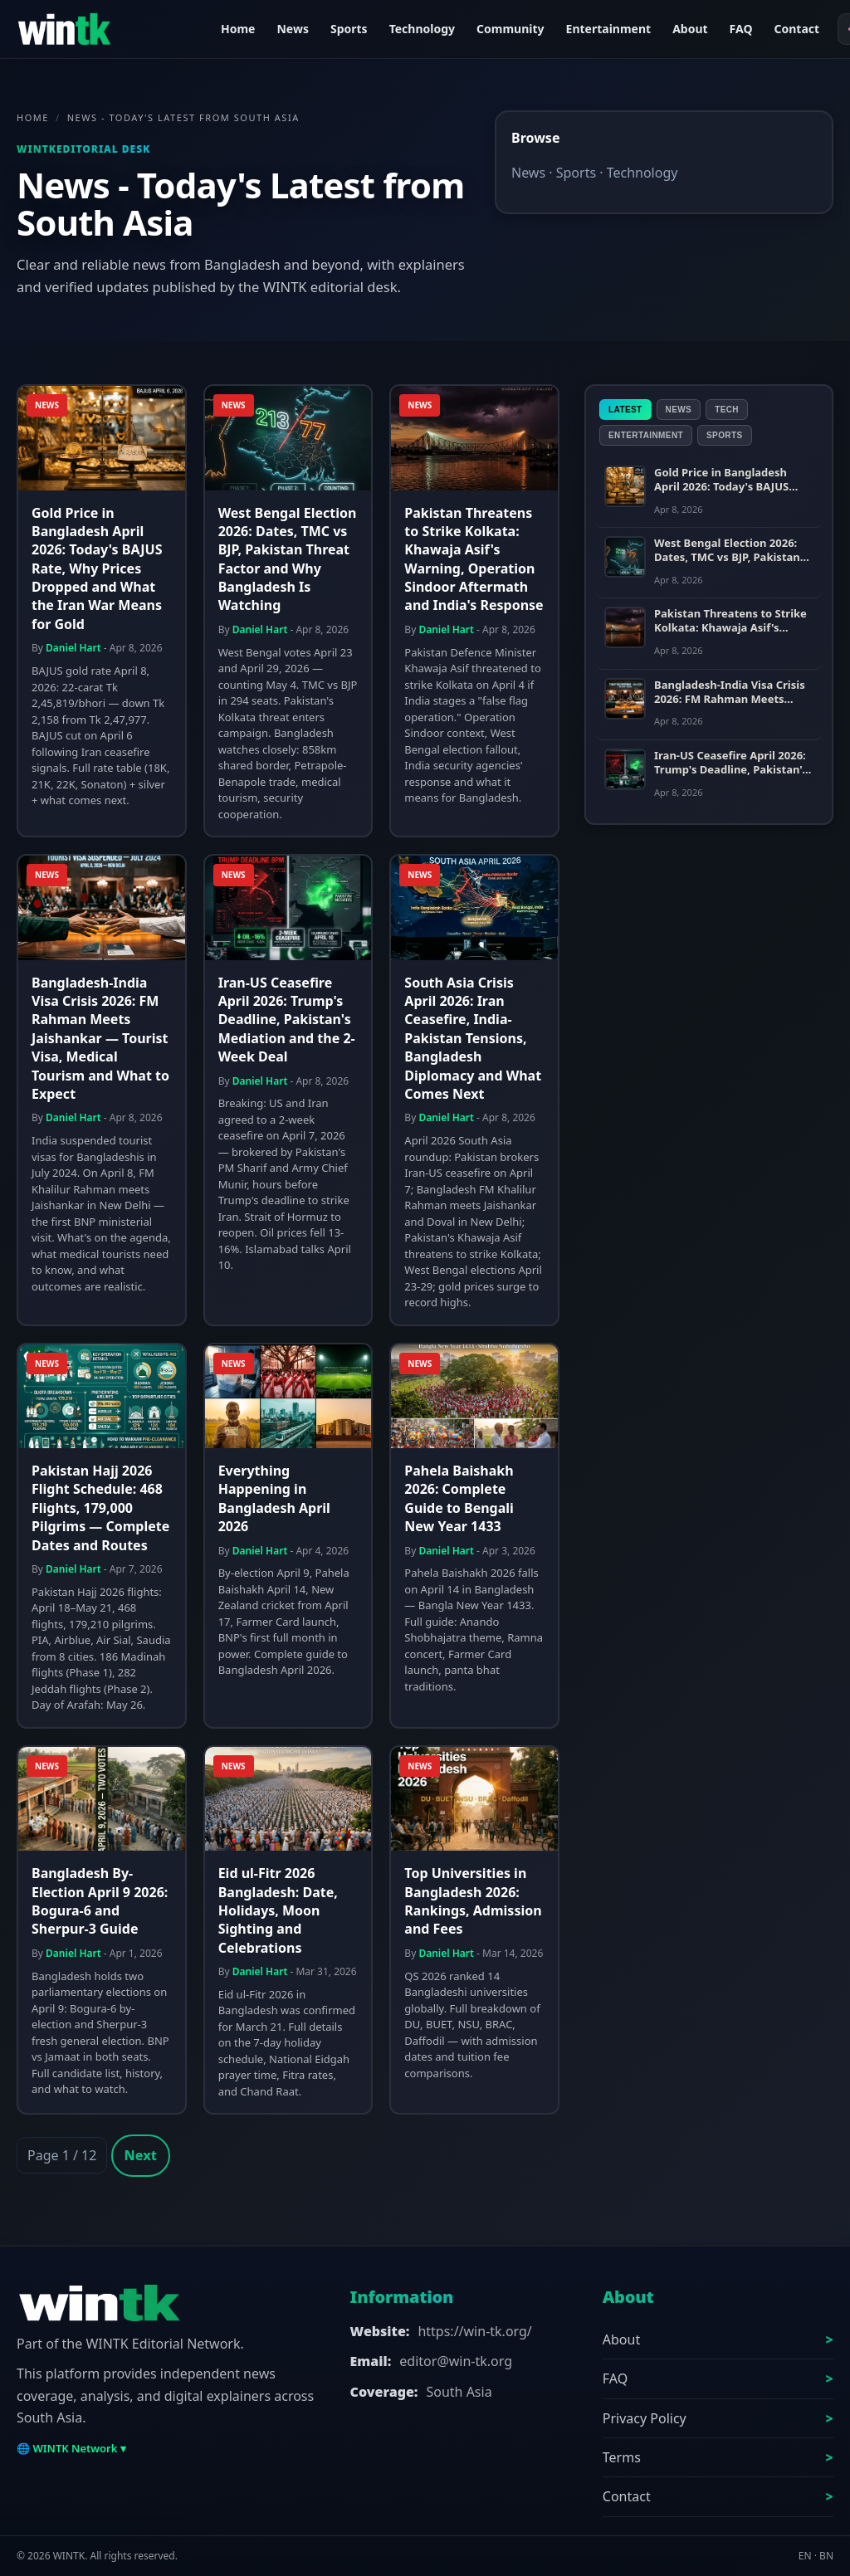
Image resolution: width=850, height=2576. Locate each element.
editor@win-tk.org (455, 2361)
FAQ (741, 29)
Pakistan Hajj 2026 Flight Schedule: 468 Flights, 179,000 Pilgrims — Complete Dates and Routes (100, 1507)
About (689, 29)
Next (141, 2155)
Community (510, 29)
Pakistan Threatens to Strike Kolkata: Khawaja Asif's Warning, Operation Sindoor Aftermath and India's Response (473, 559)
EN (805, 2556)
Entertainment (609, 29)
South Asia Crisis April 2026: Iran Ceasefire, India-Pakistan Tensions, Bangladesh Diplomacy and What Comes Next (472, 1038)
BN (826, 2556)
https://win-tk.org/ (474, 2331)
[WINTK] (108, 29)
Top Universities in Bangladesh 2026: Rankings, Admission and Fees (472, 1901)
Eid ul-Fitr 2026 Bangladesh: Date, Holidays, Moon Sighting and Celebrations (278, 1910)
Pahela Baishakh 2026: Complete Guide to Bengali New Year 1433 (459, 1498)
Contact (796, 29)
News (292, 29)
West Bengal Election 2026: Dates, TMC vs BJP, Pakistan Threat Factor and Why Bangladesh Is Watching (287, 559)
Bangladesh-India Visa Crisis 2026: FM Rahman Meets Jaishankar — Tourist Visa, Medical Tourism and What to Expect (100, 1038)
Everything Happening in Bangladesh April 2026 (274, 1498)
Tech (727, 409)
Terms (622, 2457)
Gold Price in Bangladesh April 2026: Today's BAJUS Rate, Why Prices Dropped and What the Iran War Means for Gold (97, 568)
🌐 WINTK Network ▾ (71, 2448)
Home (238, 29)
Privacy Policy (644, 2418)
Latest (625, 409)
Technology (422, 29)
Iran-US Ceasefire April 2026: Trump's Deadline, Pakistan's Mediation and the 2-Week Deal (286, 1019)
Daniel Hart (73, 648)
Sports (349, 29)
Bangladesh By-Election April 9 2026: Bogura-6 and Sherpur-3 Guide (100, 1901)
